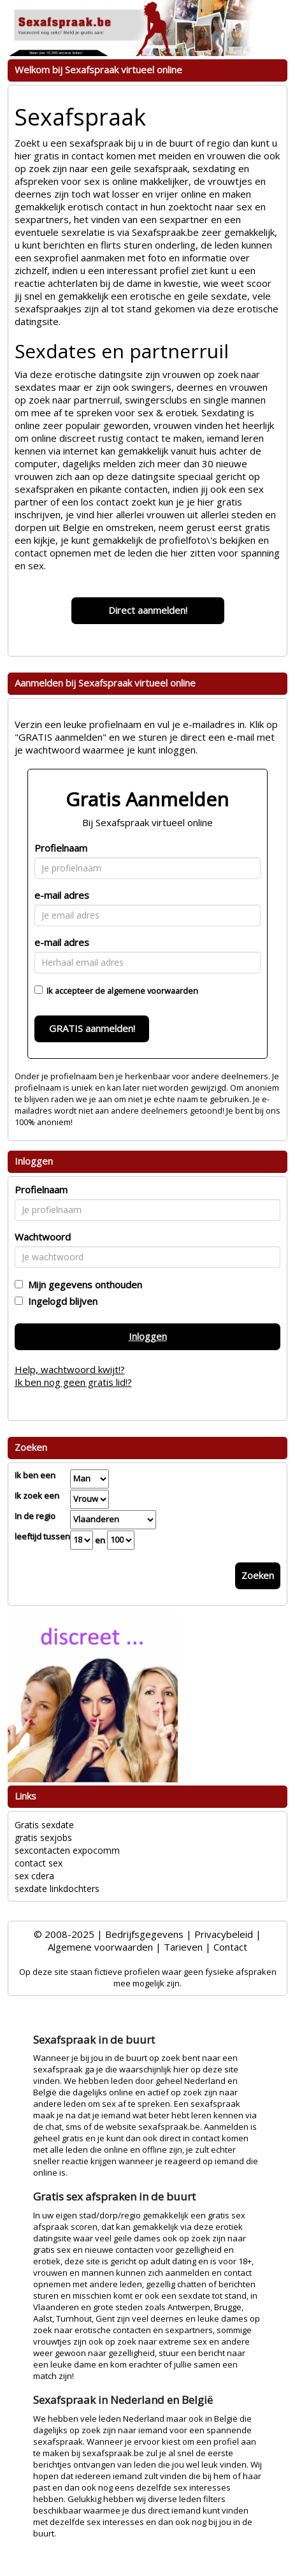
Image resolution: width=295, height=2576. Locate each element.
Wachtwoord (43, 1236)
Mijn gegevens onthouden (82, 1284)
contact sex (38, 1863)
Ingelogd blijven (60, 1301)
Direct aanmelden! (147, 610)
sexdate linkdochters (57, 1888)
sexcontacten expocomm (67, 1850)
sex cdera (34, 1876)
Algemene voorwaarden (100, 1946)
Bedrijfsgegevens (144, 1934)
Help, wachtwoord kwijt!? (70, 1369)
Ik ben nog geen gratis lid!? (73, 1382)
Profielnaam (60, 847)
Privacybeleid (223, 1934)
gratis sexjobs (43, 1837)
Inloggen (148, 1336)
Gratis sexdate (44, 1825)
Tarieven (183, 1946)
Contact (230, 1946)
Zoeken (257, 1575)
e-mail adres (61, 895)
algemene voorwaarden (152, 990)
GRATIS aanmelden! (92, 1028)
